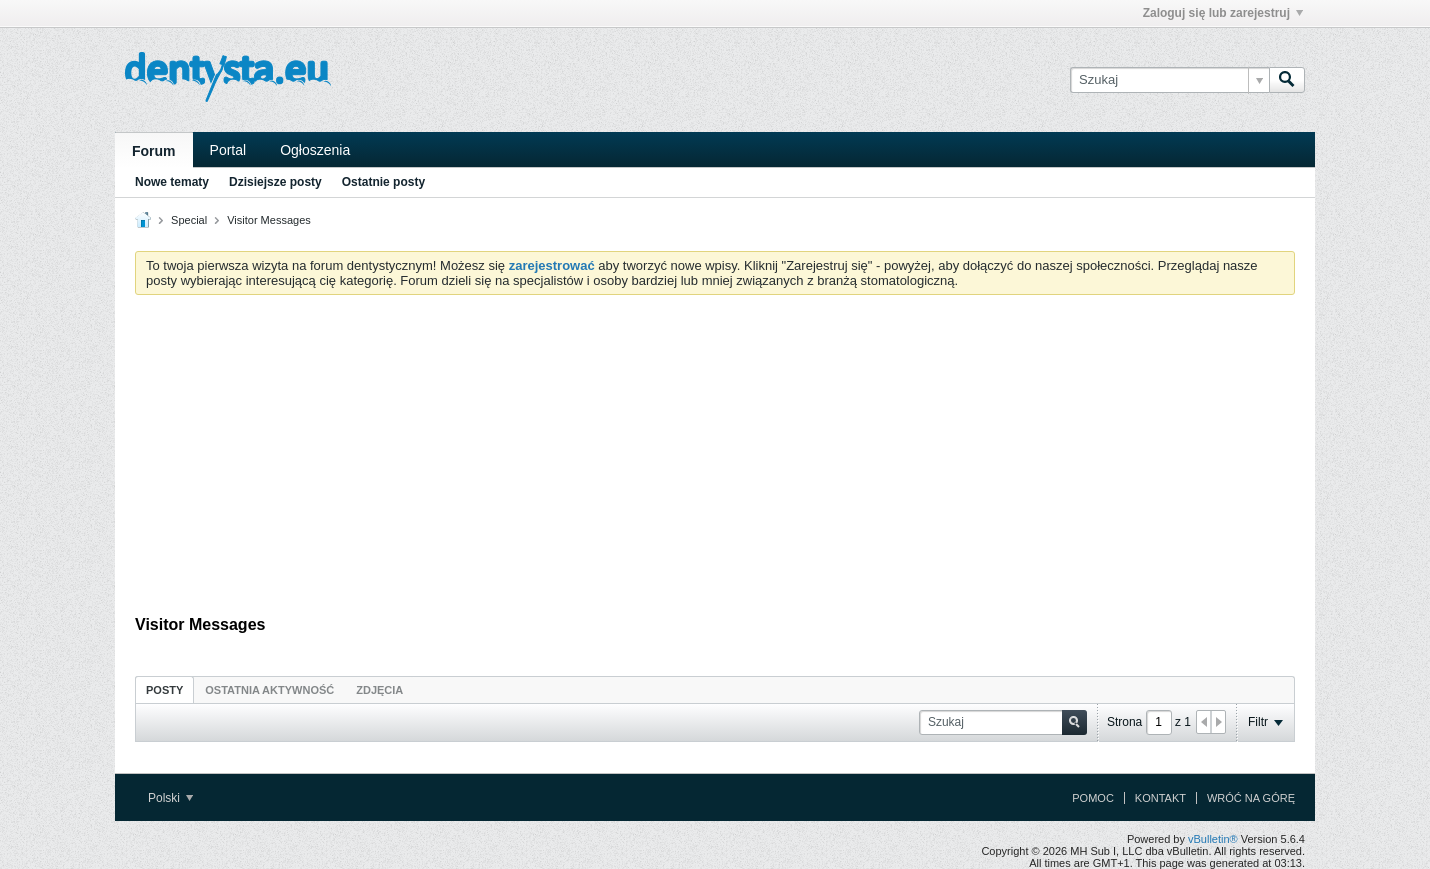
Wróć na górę (1251, 798)
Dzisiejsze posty (275, 182)
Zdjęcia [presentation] (379, 690)
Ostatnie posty (383, 182)
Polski (170, 798)
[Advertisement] (715, 460)
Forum (154, 151)
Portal (228, 150)
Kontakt (1160, 798)
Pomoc (1093, 798)
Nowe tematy (172, 182)
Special (189, 220)
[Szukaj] (1169, 80)
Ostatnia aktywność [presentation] (269, 690)
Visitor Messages (269, 220)
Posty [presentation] (164, 690)
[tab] (164, 689)
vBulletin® (1213, 839)
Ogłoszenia (315, 150)
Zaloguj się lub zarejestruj (1223, 13)
